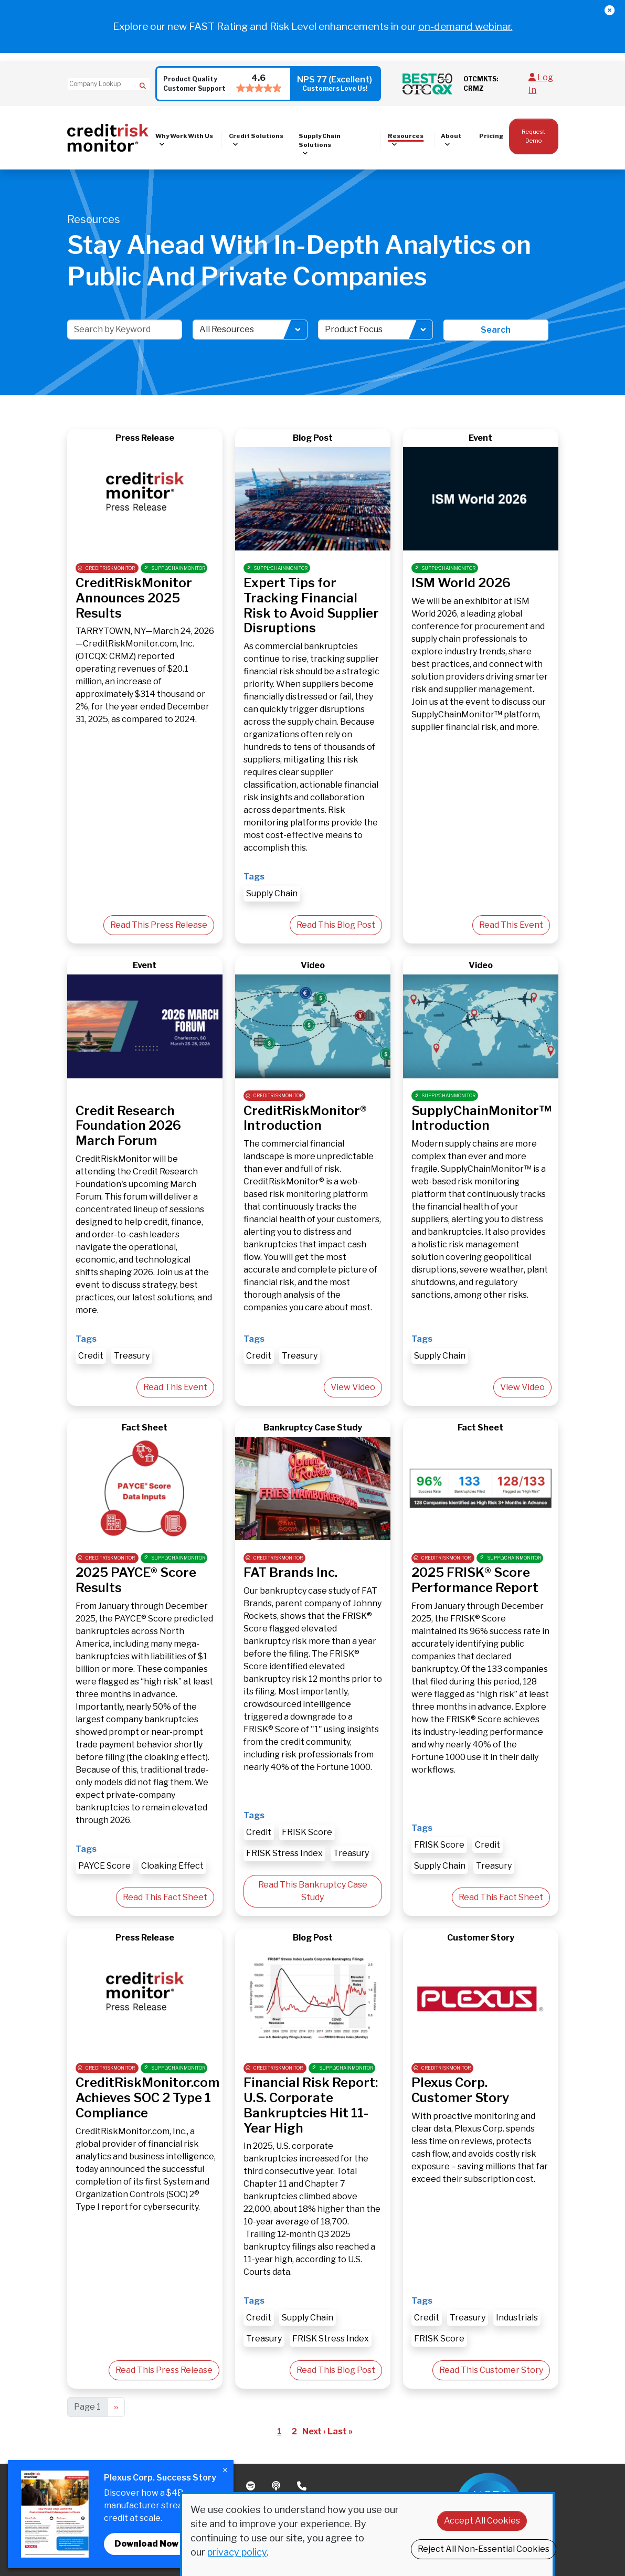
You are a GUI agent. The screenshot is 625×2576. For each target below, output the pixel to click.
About (451, 136)
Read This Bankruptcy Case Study (312, 1891)
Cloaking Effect (172, 1866)
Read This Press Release (158, 925)
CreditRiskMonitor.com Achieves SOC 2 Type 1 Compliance (147, 2098)
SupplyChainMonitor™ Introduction (481, 1118)
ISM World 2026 (461, 582)
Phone (302, 2486)
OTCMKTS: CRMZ (480, 83)
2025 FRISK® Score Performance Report (474, 1580)
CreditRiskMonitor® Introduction (305, 1118)
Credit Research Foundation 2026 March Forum (128, 1126)
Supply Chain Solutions (320, 140)
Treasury (132, 1356)
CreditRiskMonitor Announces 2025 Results (134, 598)
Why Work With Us (184, 136)
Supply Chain (272, 893)
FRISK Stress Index (284, 1853)
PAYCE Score (104, 1866)
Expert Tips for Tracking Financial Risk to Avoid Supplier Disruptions (311, 605)
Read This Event (511, 925)
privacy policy (237, 2552)
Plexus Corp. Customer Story (460, 2090)
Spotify (251, 2486)
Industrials (517, 2318)
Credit (90, 1356)
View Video (353, 1387)
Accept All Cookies (482, 2521)
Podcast (277, 2486)
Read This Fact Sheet (165, 1897)
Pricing (491, 136)
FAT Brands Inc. (290, 1572)
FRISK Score (307, 1832)
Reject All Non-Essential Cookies (483, 2549)
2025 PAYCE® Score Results (136, 1580)
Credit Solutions (256, 136)
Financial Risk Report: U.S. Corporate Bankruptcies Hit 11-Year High (310, 2105)
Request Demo (533, 136)
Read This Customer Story (491, 2370)
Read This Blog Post (335, 925)
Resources (405, 136)
